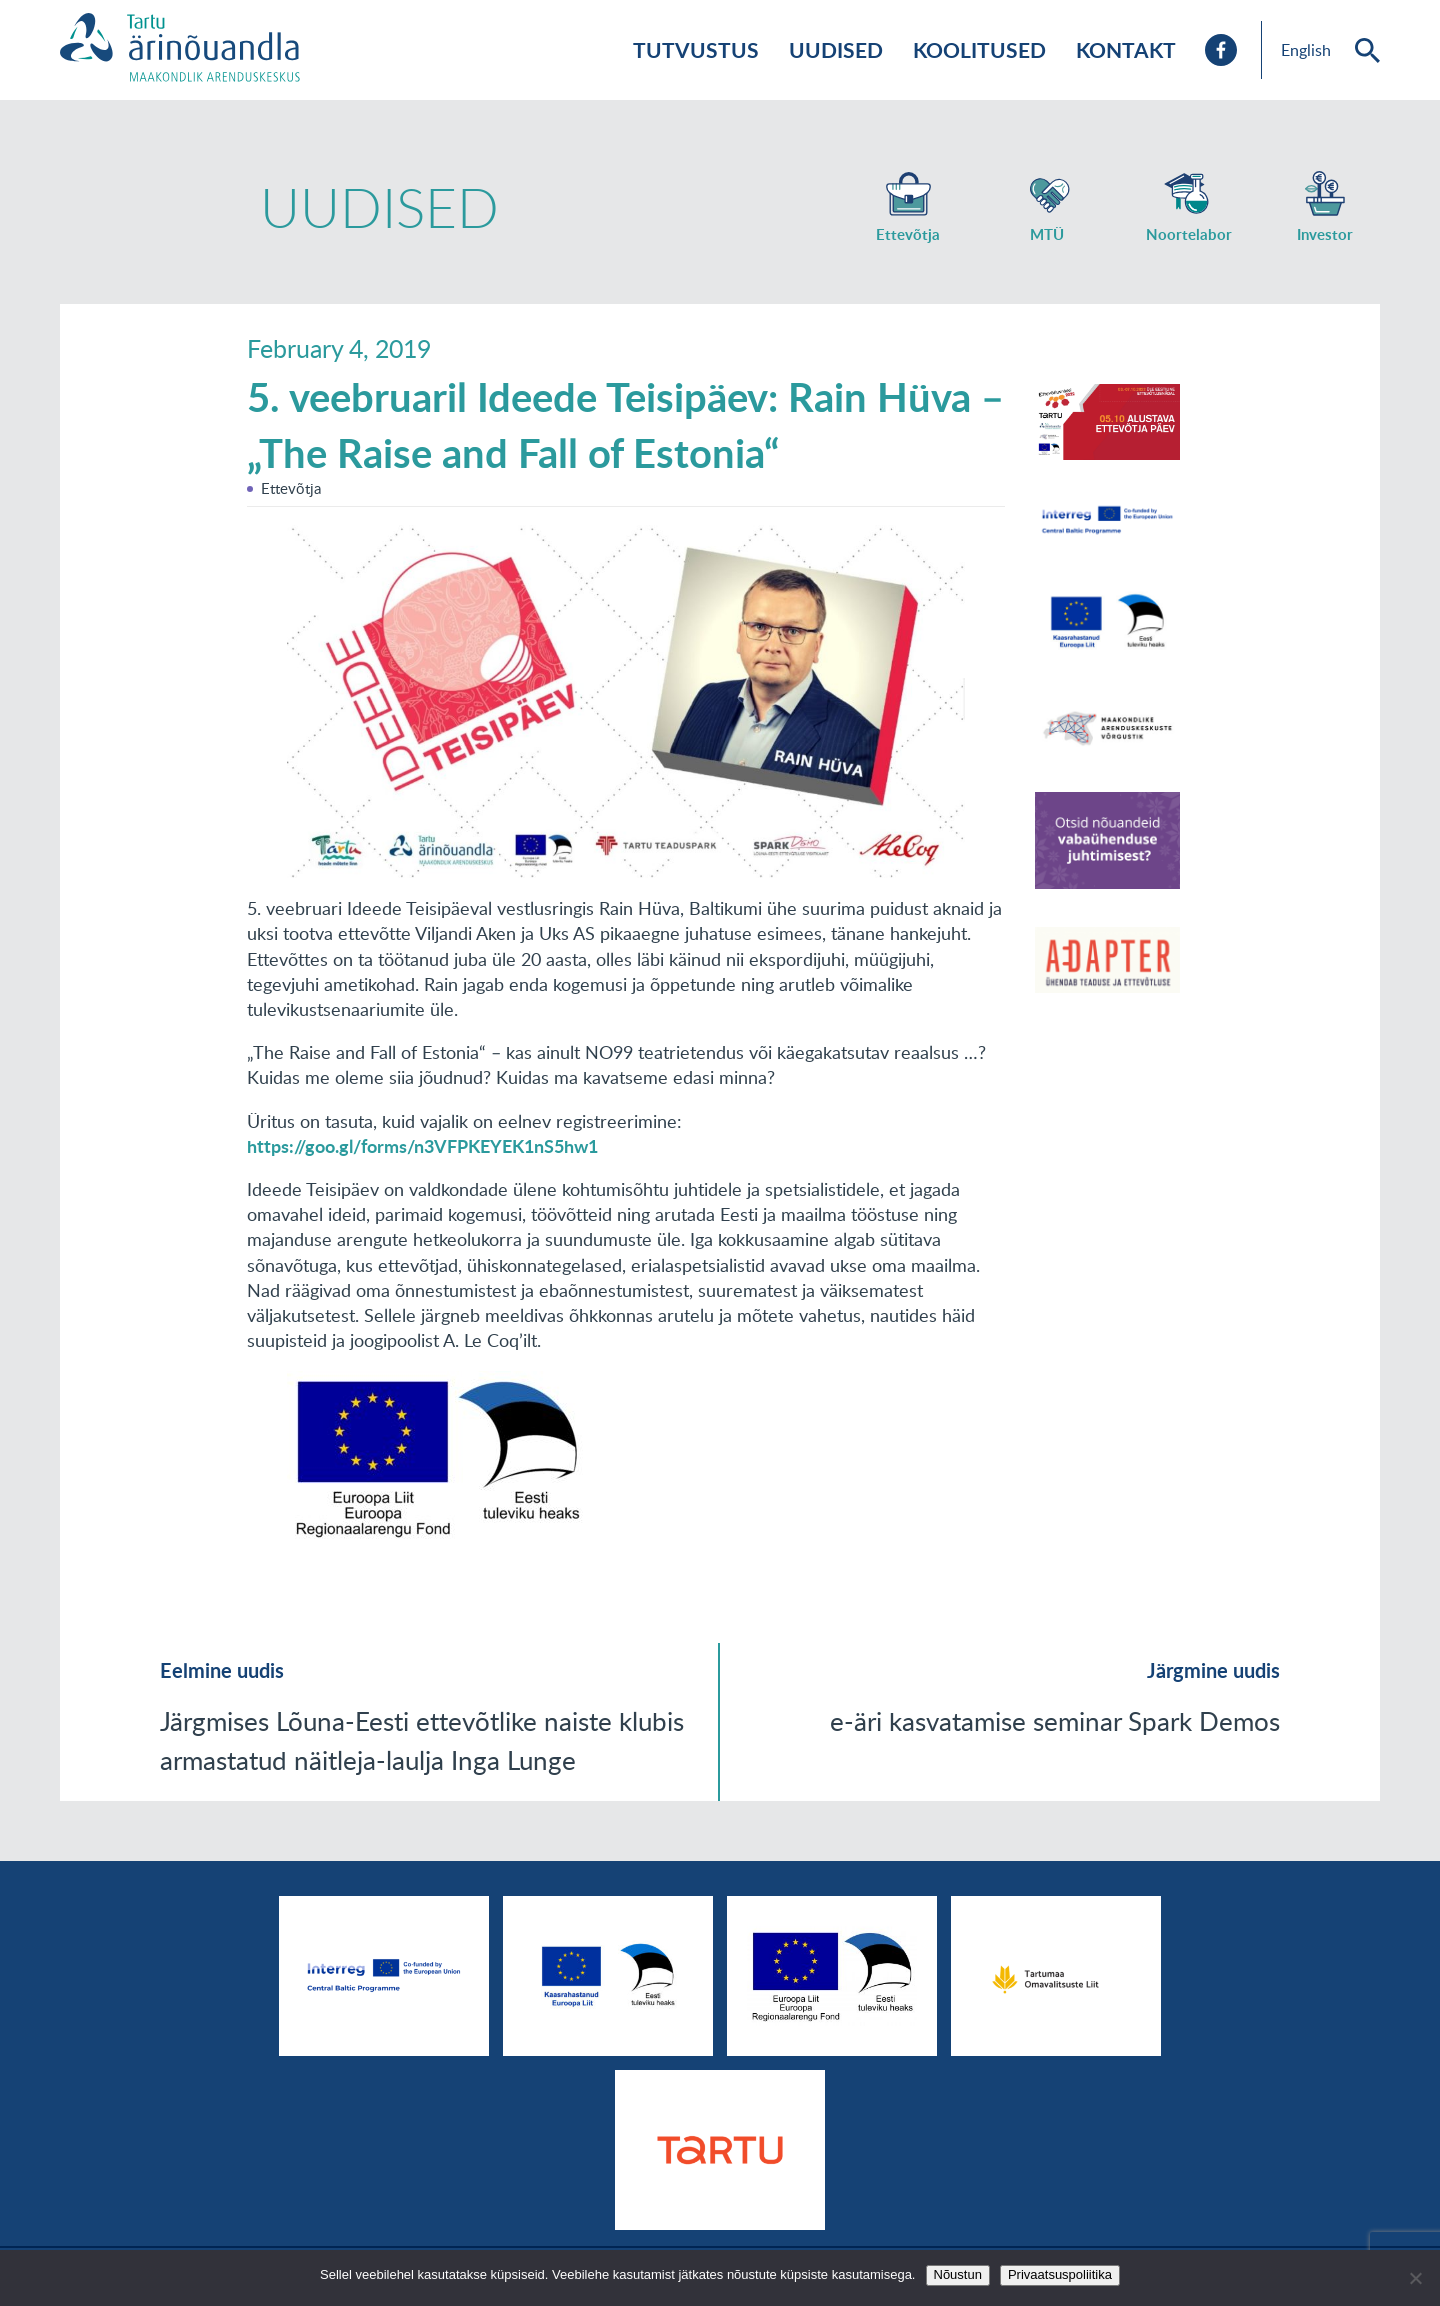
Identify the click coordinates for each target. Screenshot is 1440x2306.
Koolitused (979, 49)
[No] (1415, 2278)
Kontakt (1126, 49)
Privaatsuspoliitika (1060, 2274)
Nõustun (958, 2274)
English (1306, 50)
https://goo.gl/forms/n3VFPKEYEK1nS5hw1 (422, 1146)
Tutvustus (696, 49)
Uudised (836, 49)
